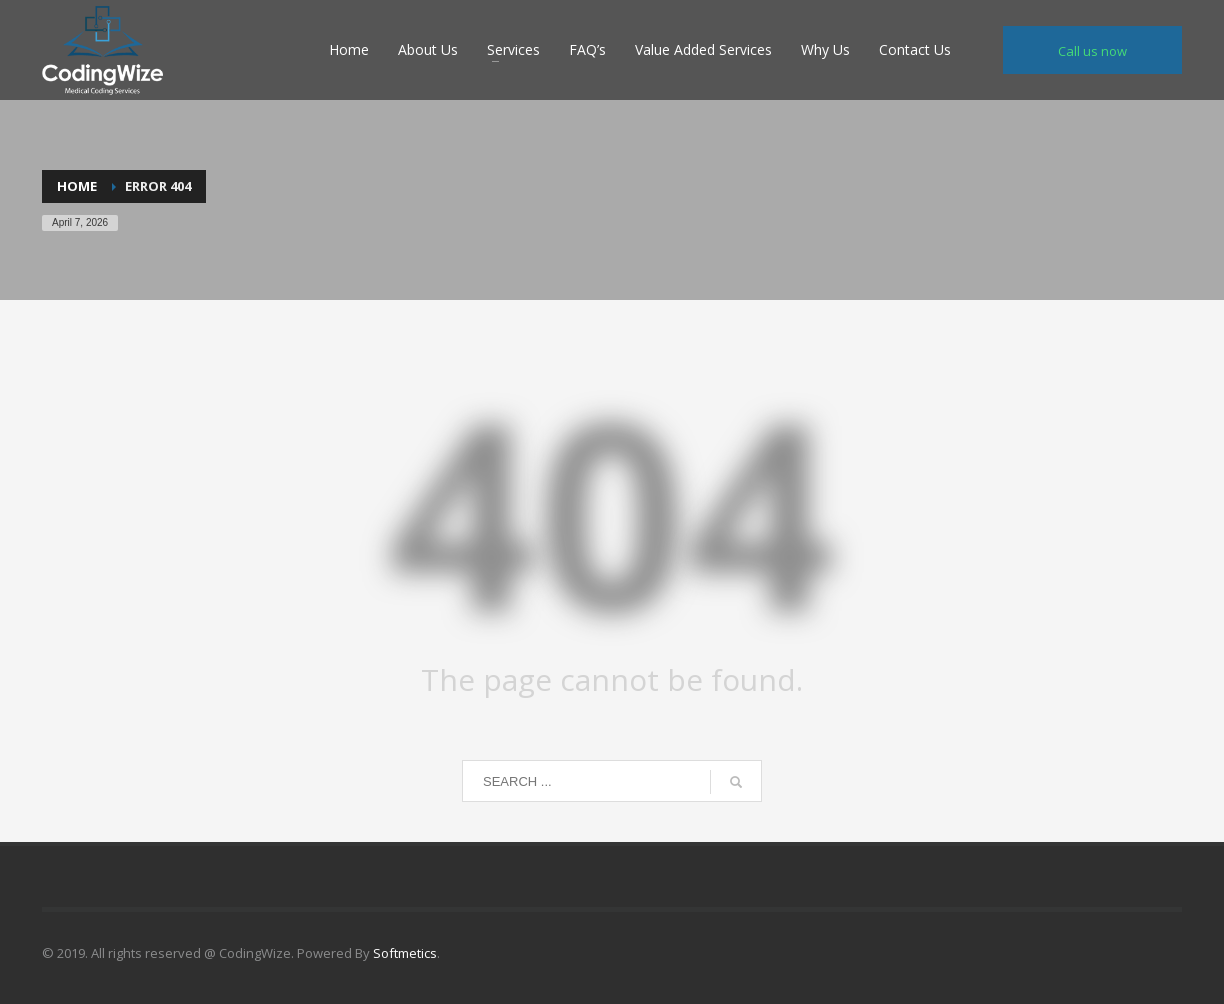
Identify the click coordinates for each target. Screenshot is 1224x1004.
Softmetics (405, 953)
